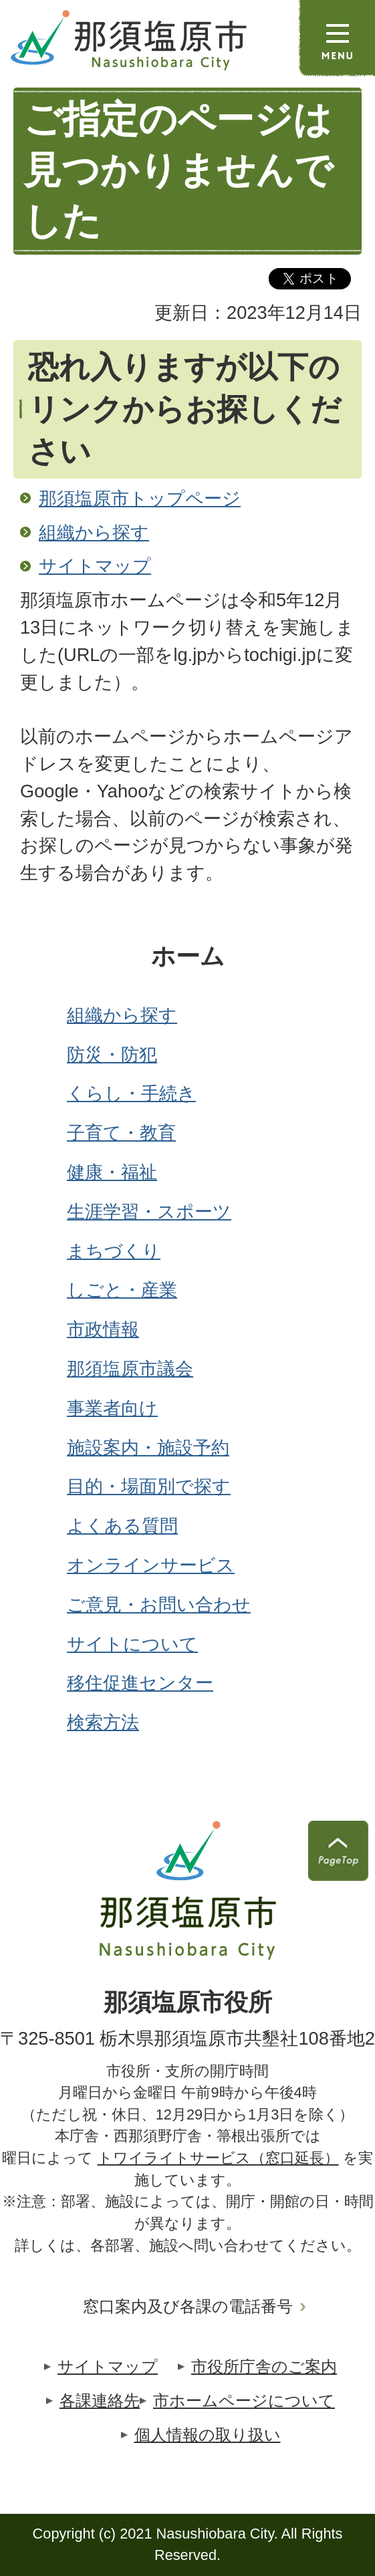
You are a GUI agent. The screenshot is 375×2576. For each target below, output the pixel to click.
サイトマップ (95, 565)
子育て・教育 (121, 1132)
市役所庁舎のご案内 (264, 2366)
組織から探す (94, 532)
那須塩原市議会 (130, 1368)
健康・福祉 (112, 1172)
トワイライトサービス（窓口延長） (218, 2158)
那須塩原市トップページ (140, 498)
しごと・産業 (122, 1289)
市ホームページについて (244, 2401)
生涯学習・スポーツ (149, 1211)
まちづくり (113, 1251)
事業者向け (112, 1408)
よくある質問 (122, 1525)
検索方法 (103, 1722)
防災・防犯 (112, 1054)
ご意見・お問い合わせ (159, 1604)
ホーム (188, 956)
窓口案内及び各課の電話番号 (188, 2306)
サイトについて (132, 1644)
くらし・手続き (131, 1093)
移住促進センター (140, 1682)
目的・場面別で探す (149, 1486)
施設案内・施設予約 (148, 1447)
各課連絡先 (99, 2401)
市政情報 (103, 1329)
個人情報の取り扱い (207, 2435)
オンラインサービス (151, 1565)
